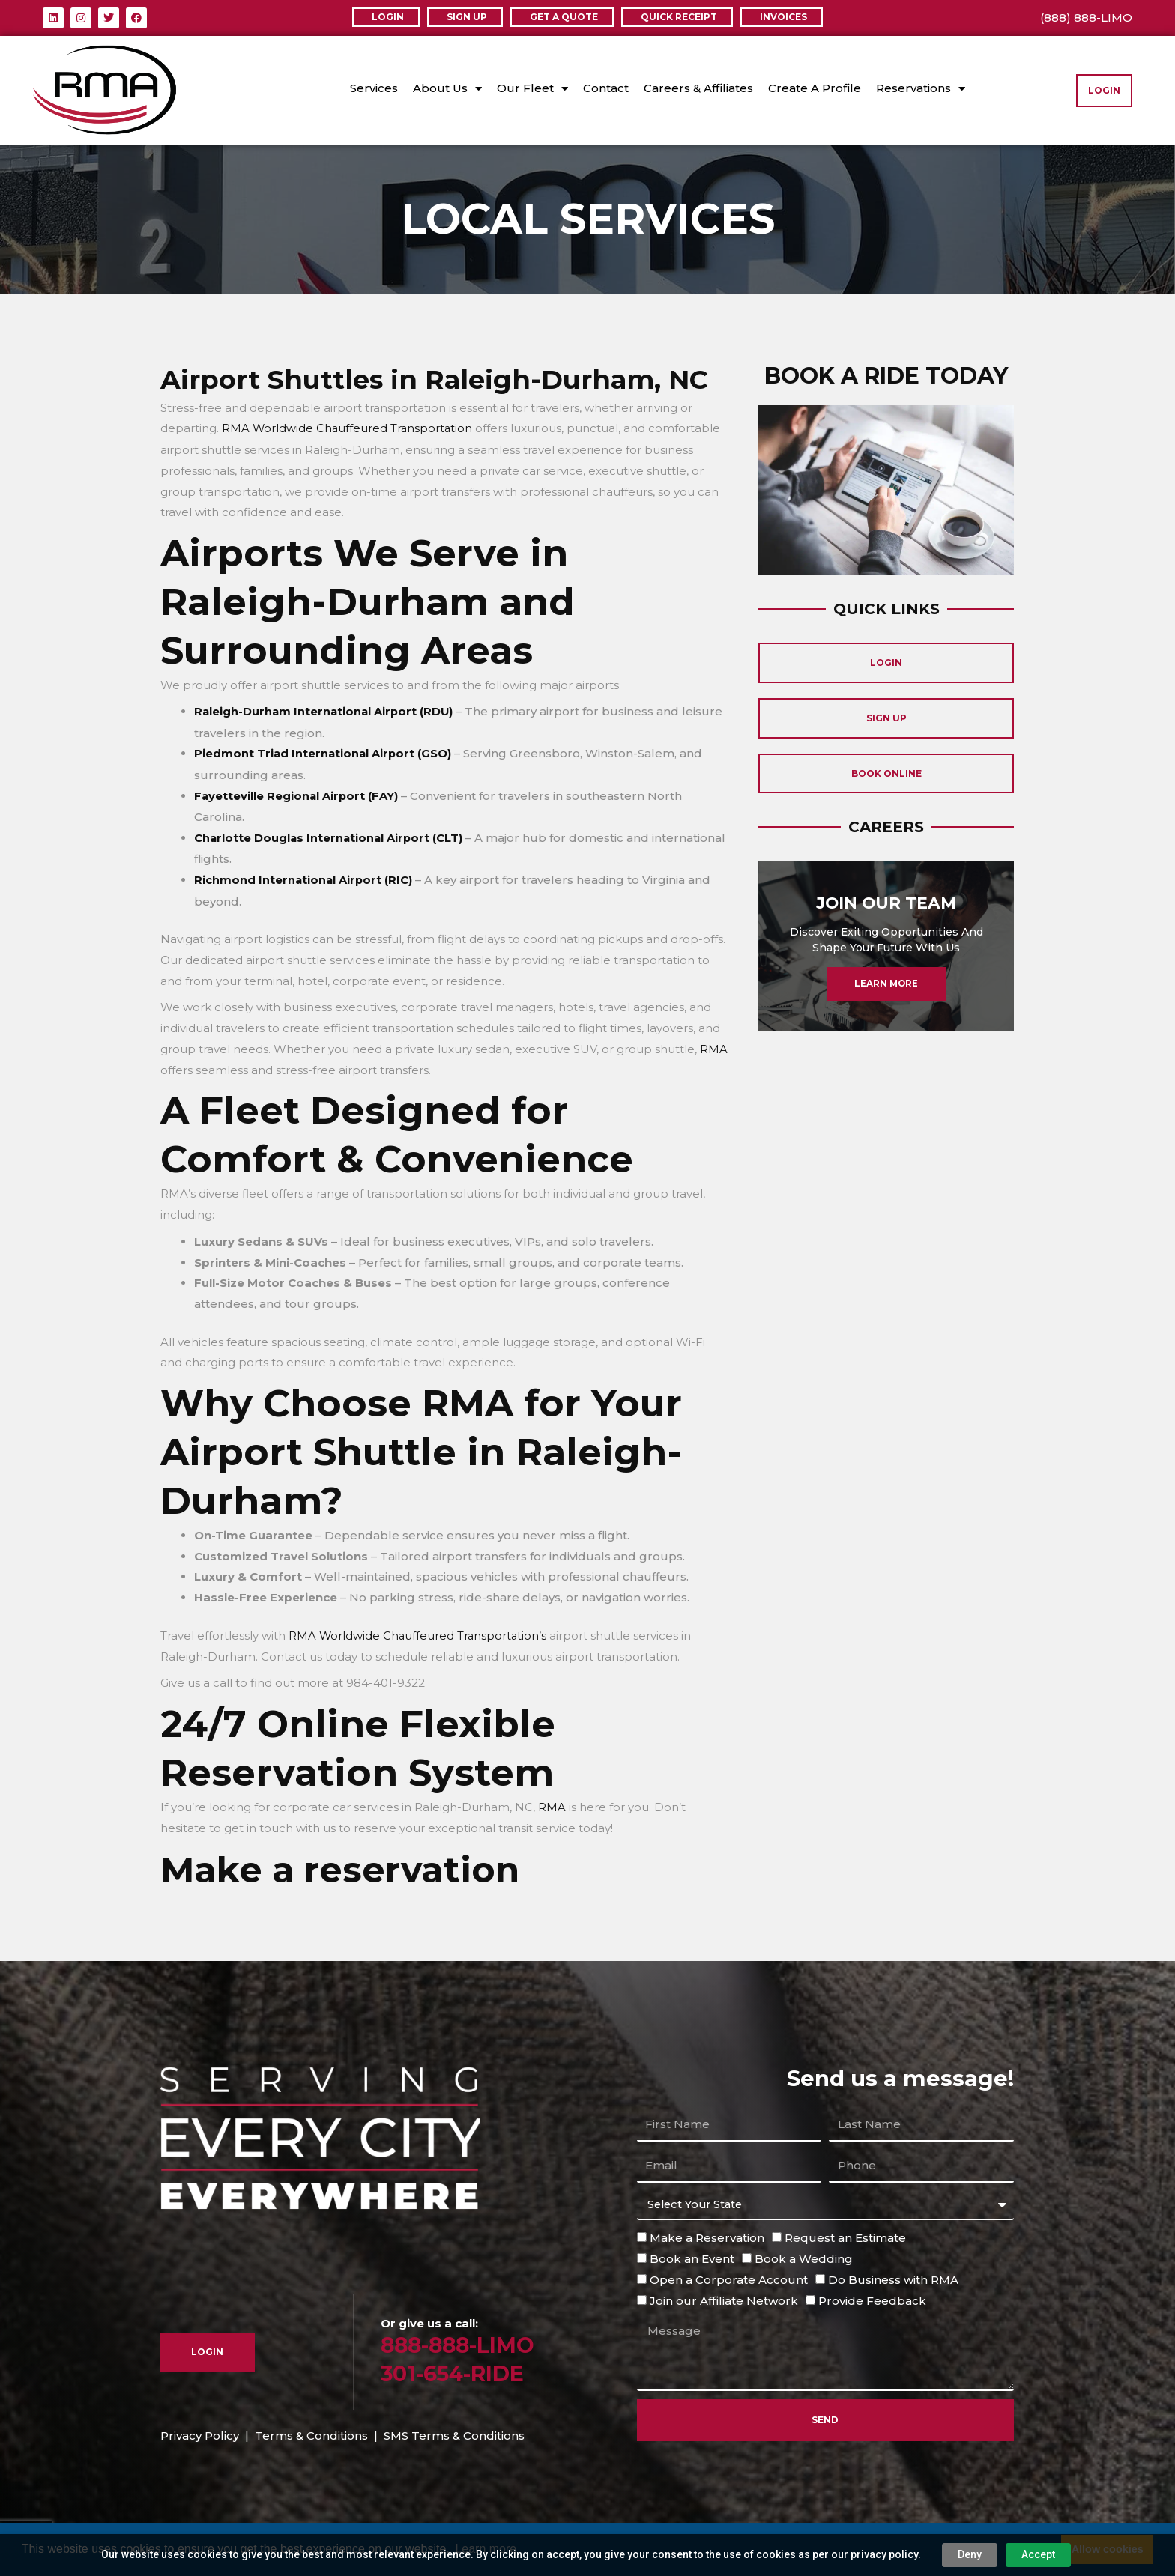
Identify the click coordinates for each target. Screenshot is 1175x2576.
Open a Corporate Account (729, 2275)
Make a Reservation (707, 2234)
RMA (714, 1046)
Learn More (886, 1005)
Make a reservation (349, 1865)
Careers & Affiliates (698, 88)
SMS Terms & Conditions (454, 2431)
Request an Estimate (845, 2234)
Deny (952, 2554)
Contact (606, 88)
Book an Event (692, 2255)
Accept (1020, 2554)
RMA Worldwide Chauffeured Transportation (348, 428)
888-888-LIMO (461, 2341)
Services (374, 88)
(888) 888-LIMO (1086, 17)
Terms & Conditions (311, 2431)
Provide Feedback (872, 2296)
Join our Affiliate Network (724, 2296)
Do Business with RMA (893, 2275)
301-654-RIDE (456, 2369)
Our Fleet (532, 89)
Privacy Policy (199, 2431)
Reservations (920, 89)
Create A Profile (814, 88)
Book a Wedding (804, 2255)
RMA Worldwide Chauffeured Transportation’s (419, 1632)
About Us (447, 89)
